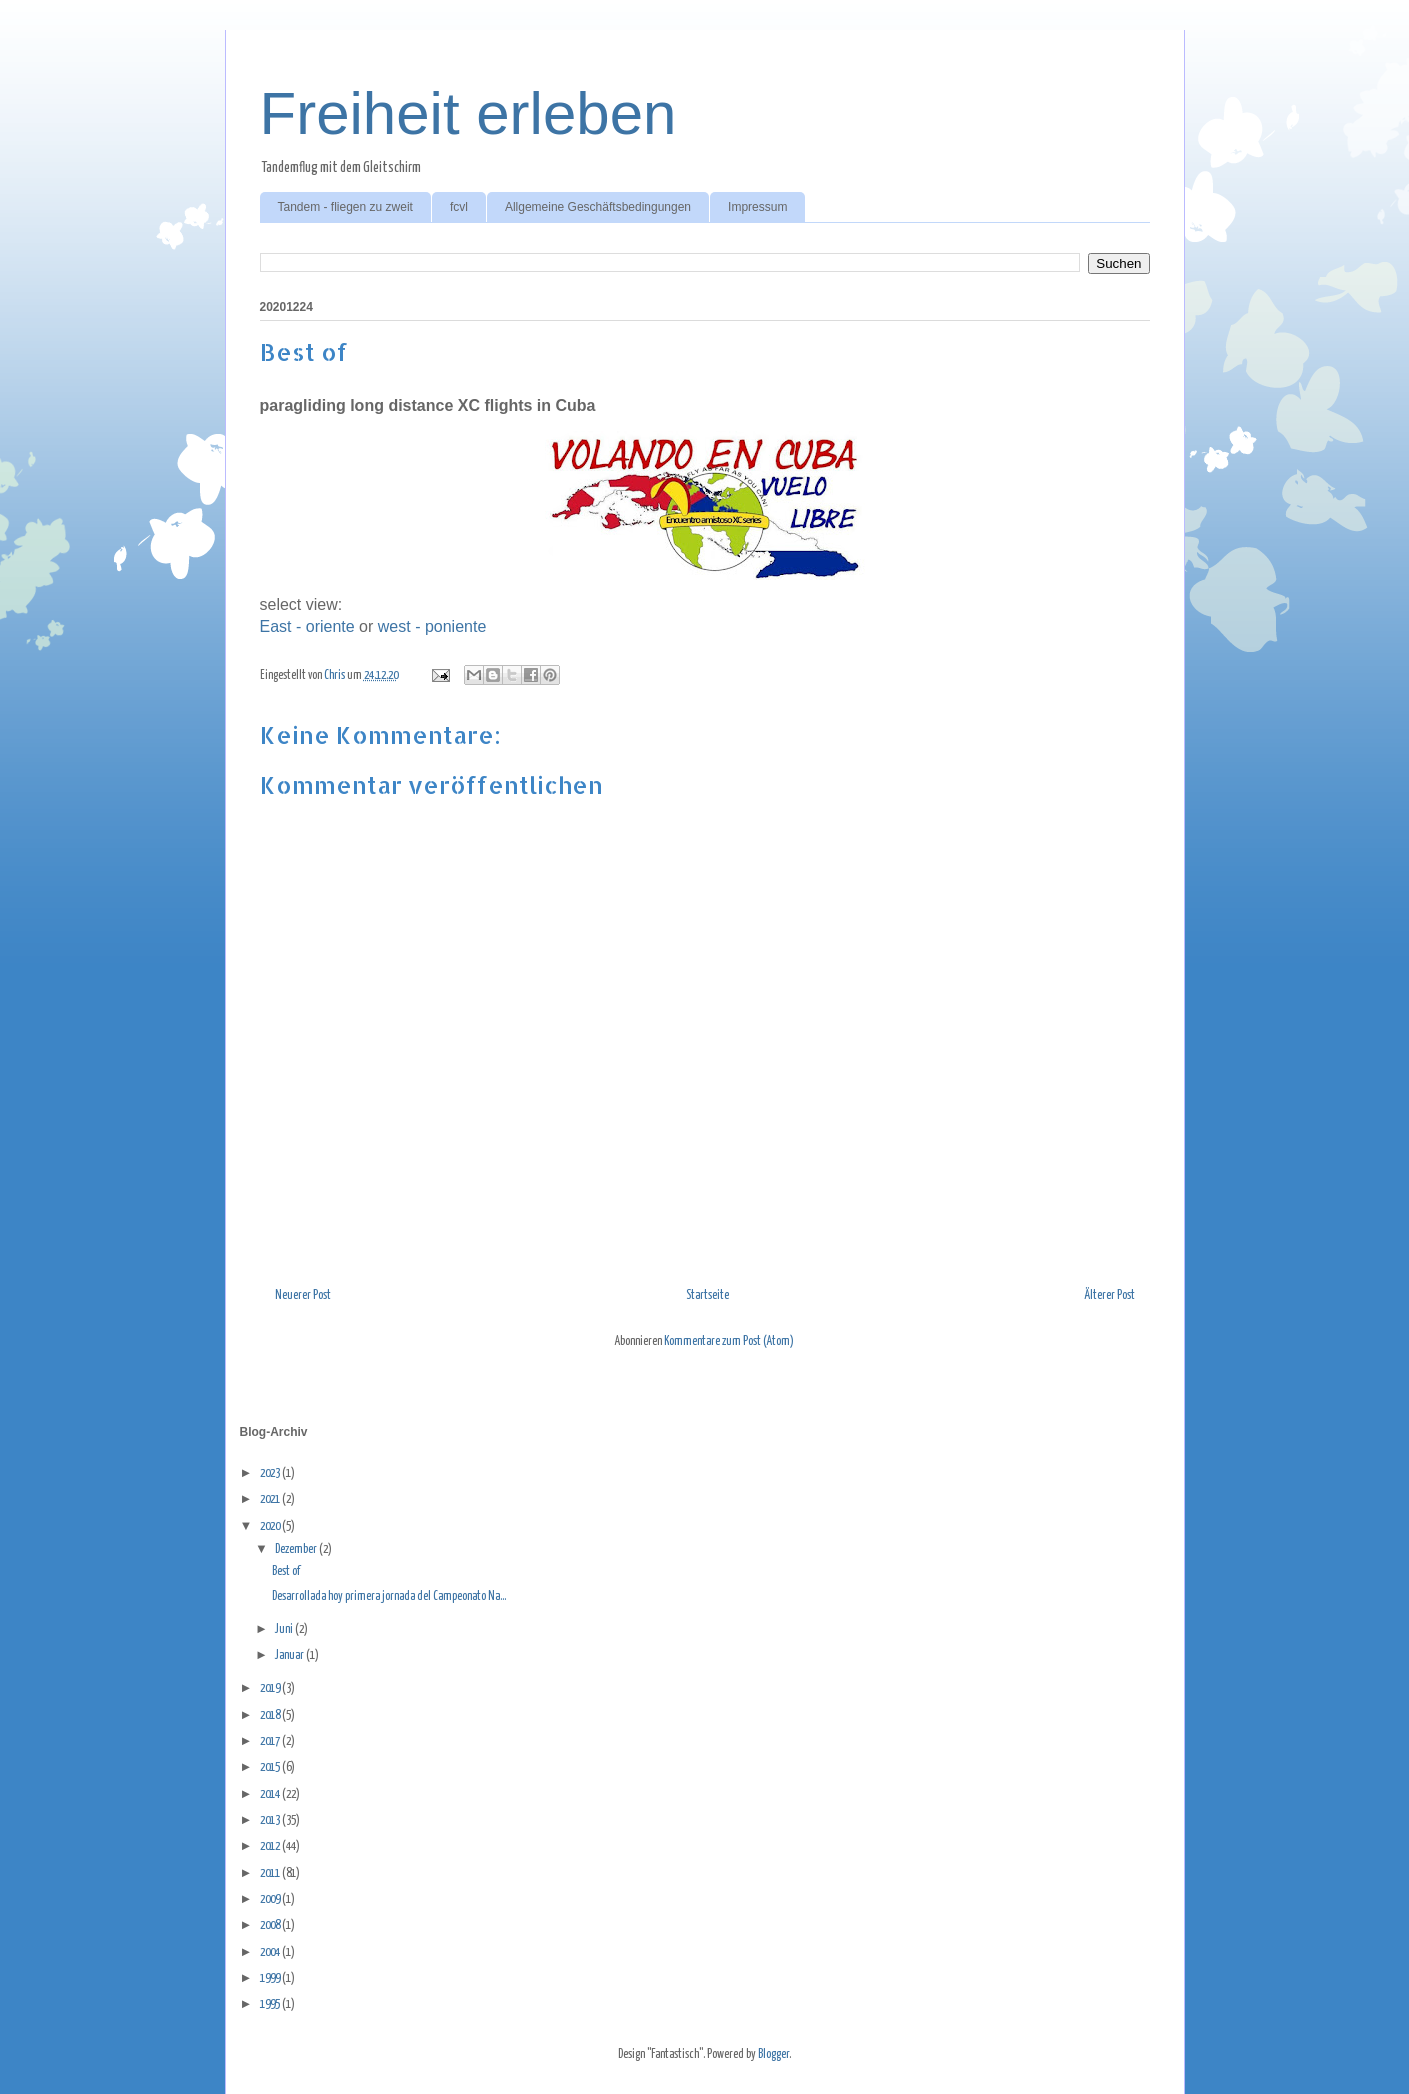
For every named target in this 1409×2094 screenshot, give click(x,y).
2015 (271, 1767)
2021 (271, 1499)
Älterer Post (1109, 1295)
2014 (271, 1794)
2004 (271, 1952)
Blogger (773, 2054)
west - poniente (432, 626)
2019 (271, 1688)
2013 (271, 1820)
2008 (271, 1925)
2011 (271, 1873)
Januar (290, 1655)
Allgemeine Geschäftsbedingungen (598, 207)
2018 (271, 1715)
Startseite (707, 1295)
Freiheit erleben (468, 113)
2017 (271, 1741)
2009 (271, 1899)
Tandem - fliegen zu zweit (345, 207)
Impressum (757, 207)
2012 (271, 1846)
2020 (271, 1526)
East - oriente (307, 626)
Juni (285, 1629)
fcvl (459, 207)
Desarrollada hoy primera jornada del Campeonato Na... (389, 1596)
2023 (271, 1473)
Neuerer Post (303, 1295)
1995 (271, 2004)
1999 (271, 1978)
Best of (286, 1571)
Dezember (297, 1549)
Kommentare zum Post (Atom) (729, 1341)
